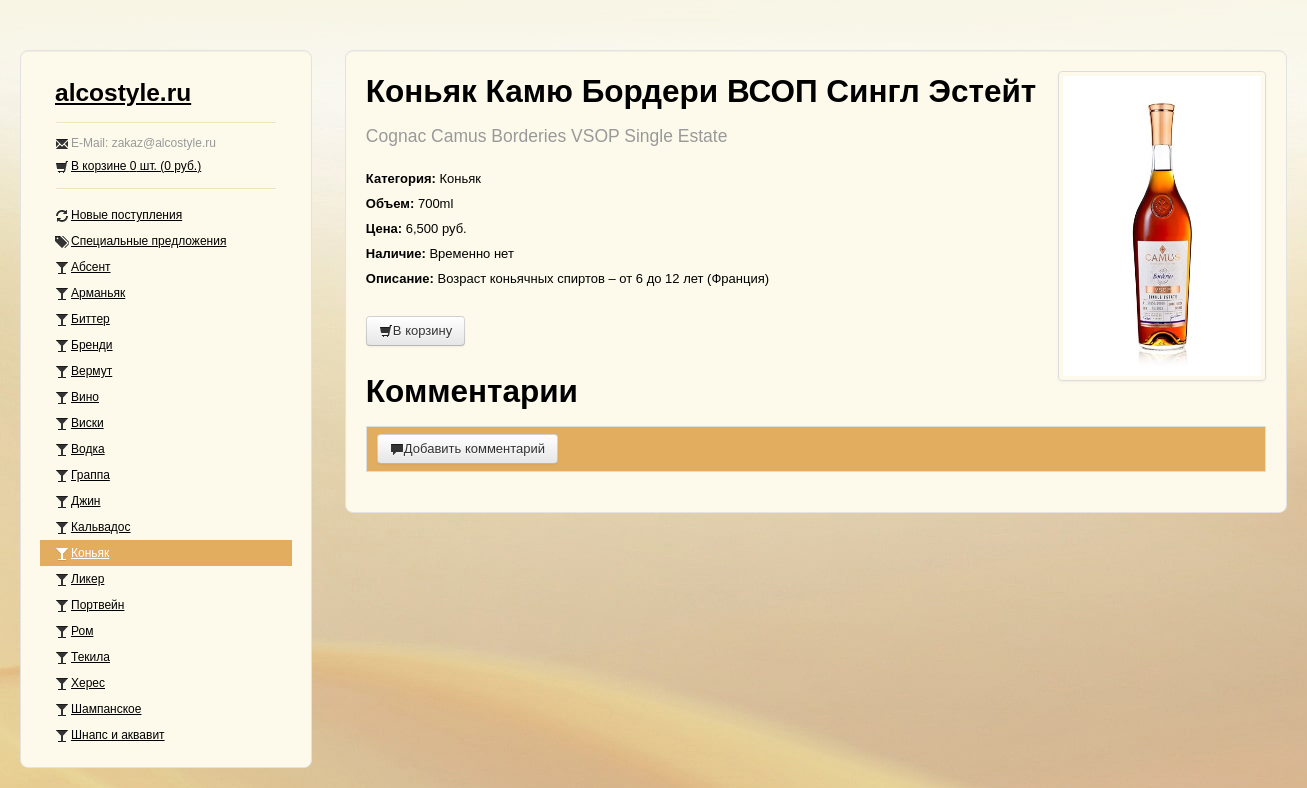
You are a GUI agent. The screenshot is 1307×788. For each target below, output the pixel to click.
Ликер (79, 579)
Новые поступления (118, 215)
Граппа (82, 475)
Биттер (82, 319)
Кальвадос (93, 527)
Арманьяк (90, 293)
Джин (77, 501)
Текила (82, 657)
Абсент (83, 267)
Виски (79, 423)
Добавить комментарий (467, 448)
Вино (77, 397)
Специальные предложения (140, 241)
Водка (80, 449)
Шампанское (98, 709)
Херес (80, 683)
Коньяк (82, 553)
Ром (74, 631)
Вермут (83, 371)
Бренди (84, 345)
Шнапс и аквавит (110, 735)
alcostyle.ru (123, 92)
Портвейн (89, 605)
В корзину (415, 330)
